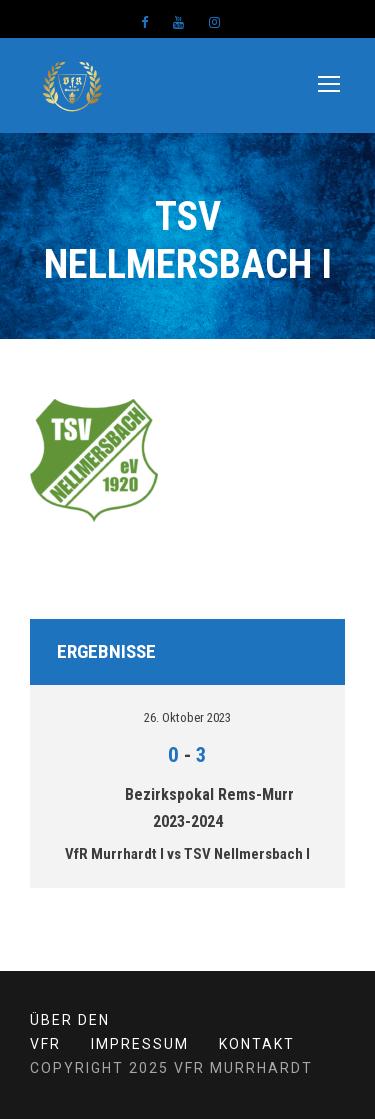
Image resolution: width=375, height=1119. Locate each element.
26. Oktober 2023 (187, 717)
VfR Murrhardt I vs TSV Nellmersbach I (187, 854)
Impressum (140, 1044)
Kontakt (257, 1044)
